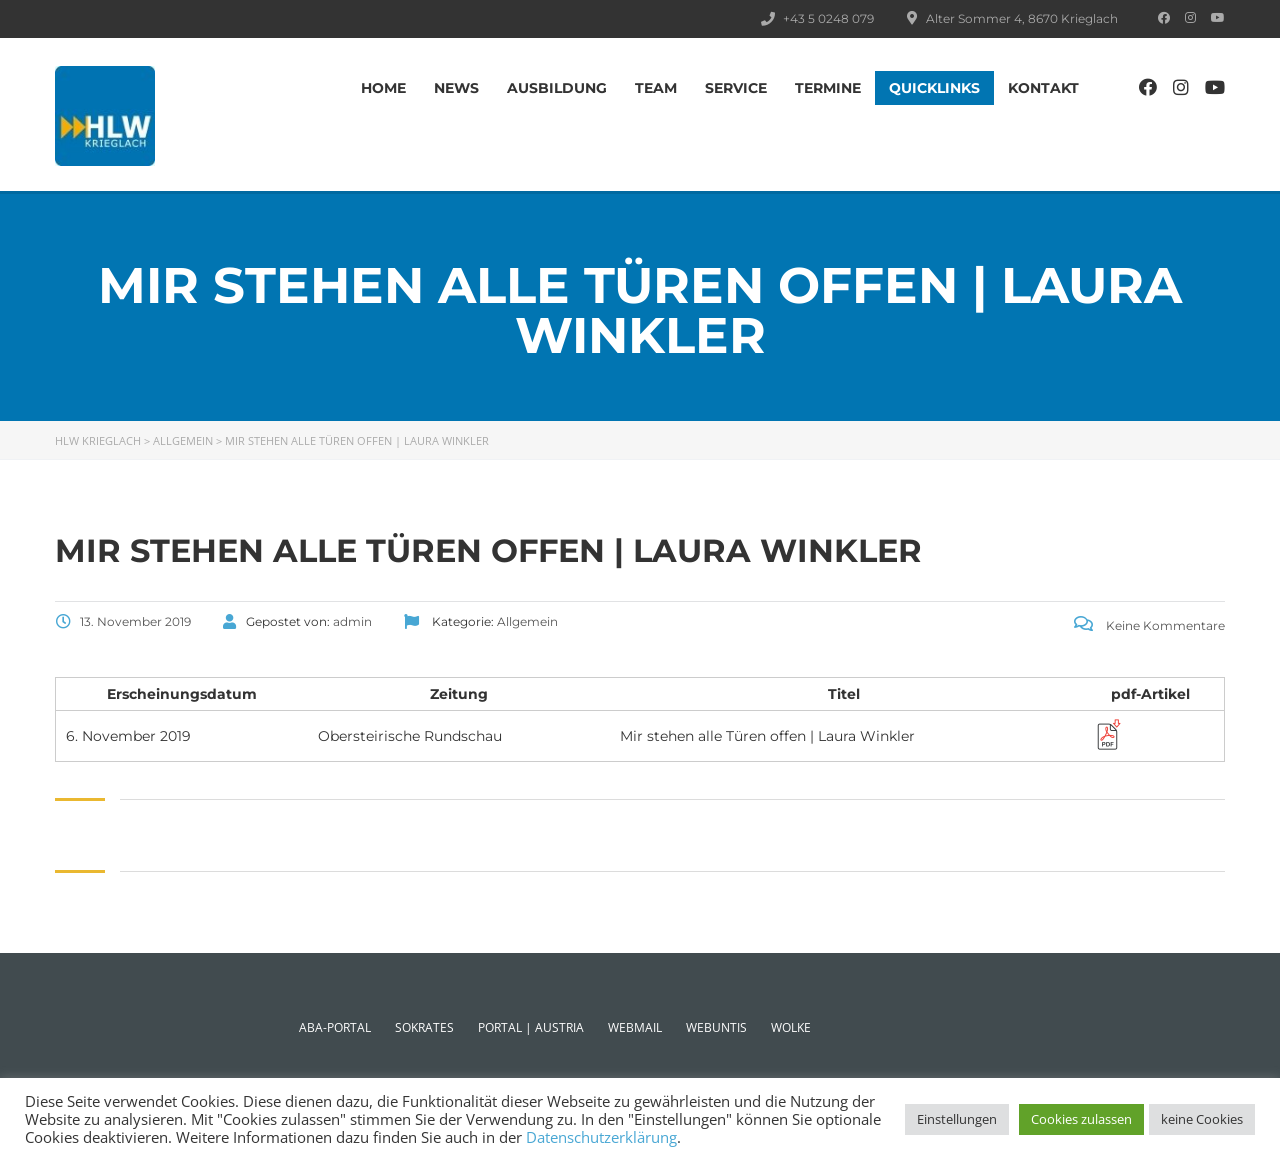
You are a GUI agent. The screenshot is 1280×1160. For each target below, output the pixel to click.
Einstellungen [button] (957, 1119)
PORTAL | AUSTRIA (531, 1027)
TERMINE (828, 88)
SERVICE (736, 88)
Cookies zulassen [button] (1081, 1119)
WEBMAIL (635, 1027)
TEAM (656, 88)
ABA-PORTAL (335, 1027)
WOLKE (791, 1027)
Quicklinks (934, 88)
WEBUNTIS (716, 1027)
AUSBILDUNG (557, 88)
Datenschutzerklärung (601, 1137)
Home (383, 88)
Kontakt (1043, 88)
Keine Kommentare (1149, 625)
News (456, 88)
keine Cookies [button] (1202, 1119)
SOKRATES (424, 1027)
